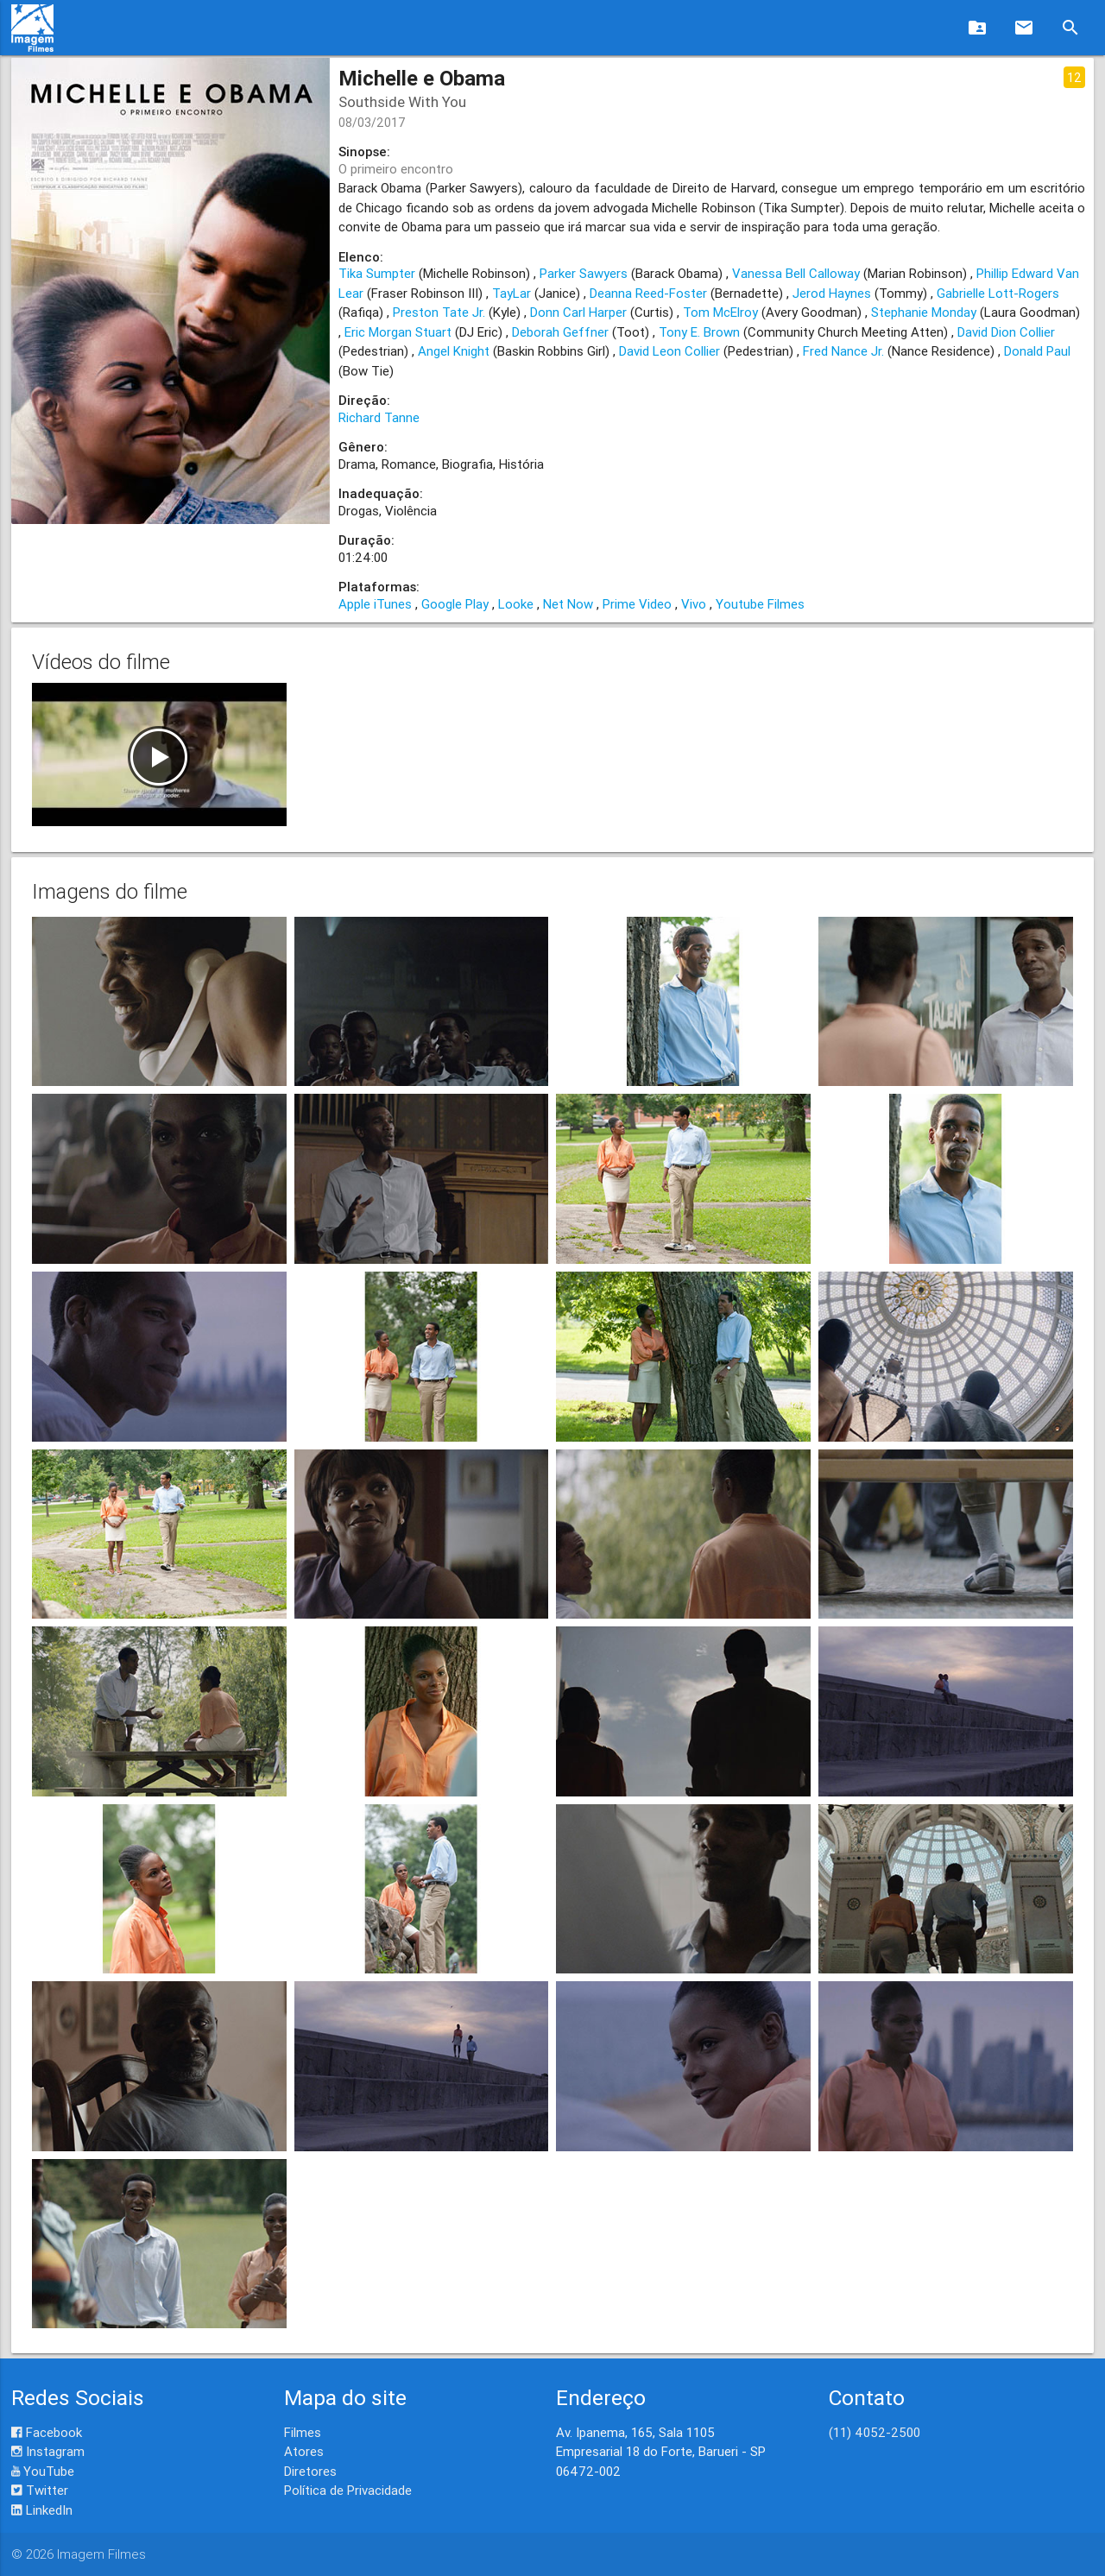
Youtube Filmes (760, 604)
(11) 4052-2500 (874, 2432)
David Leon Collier (669, 351)
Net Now (568, 604)
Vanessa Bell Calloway (796, 273)
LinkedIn (42, 2510)
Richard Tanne (379, 417)
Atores (304, 2451)
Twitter (39, 2490)
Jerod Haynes (831, 293)
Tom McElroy (720, 312)
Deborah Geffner (560, 332)
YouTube (42, 2471)
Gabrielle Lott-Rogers (998, 293)
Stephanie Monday (923, 312)
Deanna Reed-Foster (648, 293)
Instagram (48, 2451)
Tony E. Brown (699, 332)
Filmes (302, 2432)
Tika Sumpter (376, 273)
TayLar (511, 293)
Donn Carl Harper (578, 312)
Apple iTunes (375, 604)
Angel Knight (453, 351)
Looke (516, 604)
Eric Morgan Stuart (397, 332)
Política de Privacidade (348, 2490)
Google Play (455, 604)
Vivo (693, 604)
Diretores (310, 2471)
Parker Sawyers (584, 273)
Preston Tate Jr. (439, 312)
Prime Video (637, 604)
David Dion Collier (1006, 332)
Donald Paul (1037, 351)
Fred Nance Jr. (843, 351)
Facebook (46, 2432)
